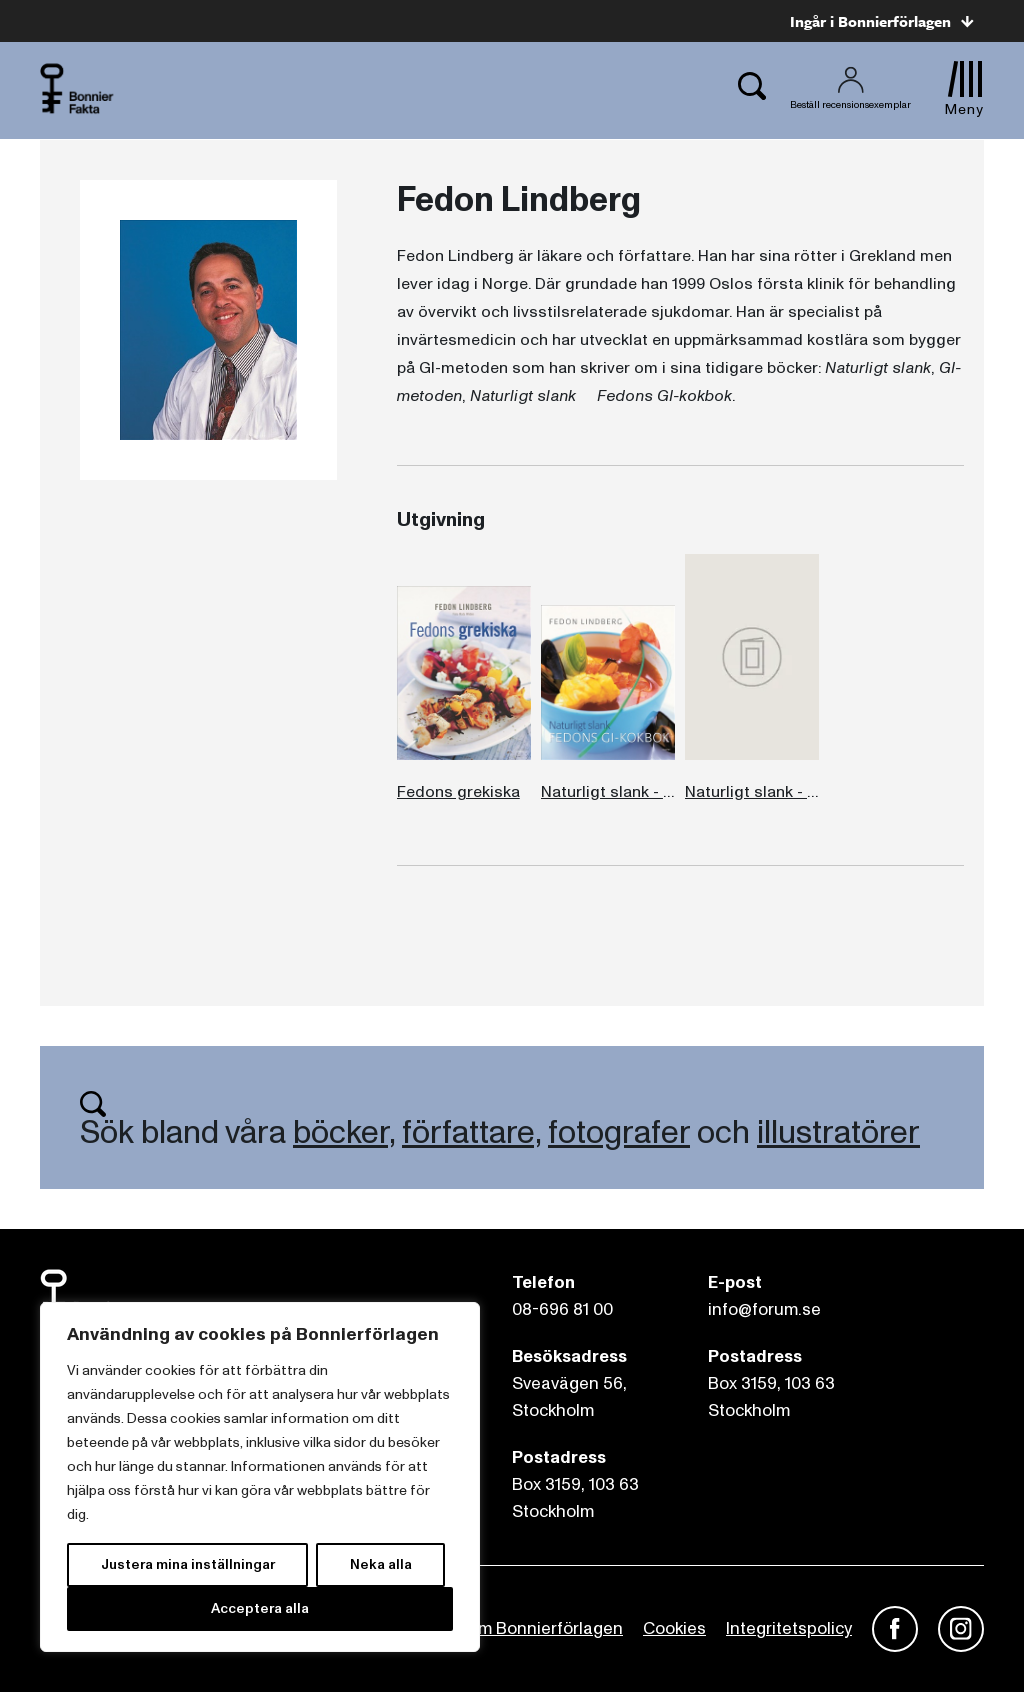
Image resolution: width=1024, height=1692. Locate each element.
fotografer (619, 1133)
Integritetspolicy (789, 1628)
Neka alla (381, 1564)
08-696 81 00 (562, 1309)
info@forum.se (764, 1309)
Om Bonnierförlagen (544, 1628)
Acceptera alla (260, 1608)
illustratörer (838, 1133)
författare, (471, 1133)
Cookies (674, 1628)
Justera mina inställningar (188, 1564)
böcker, (344, 1133)
